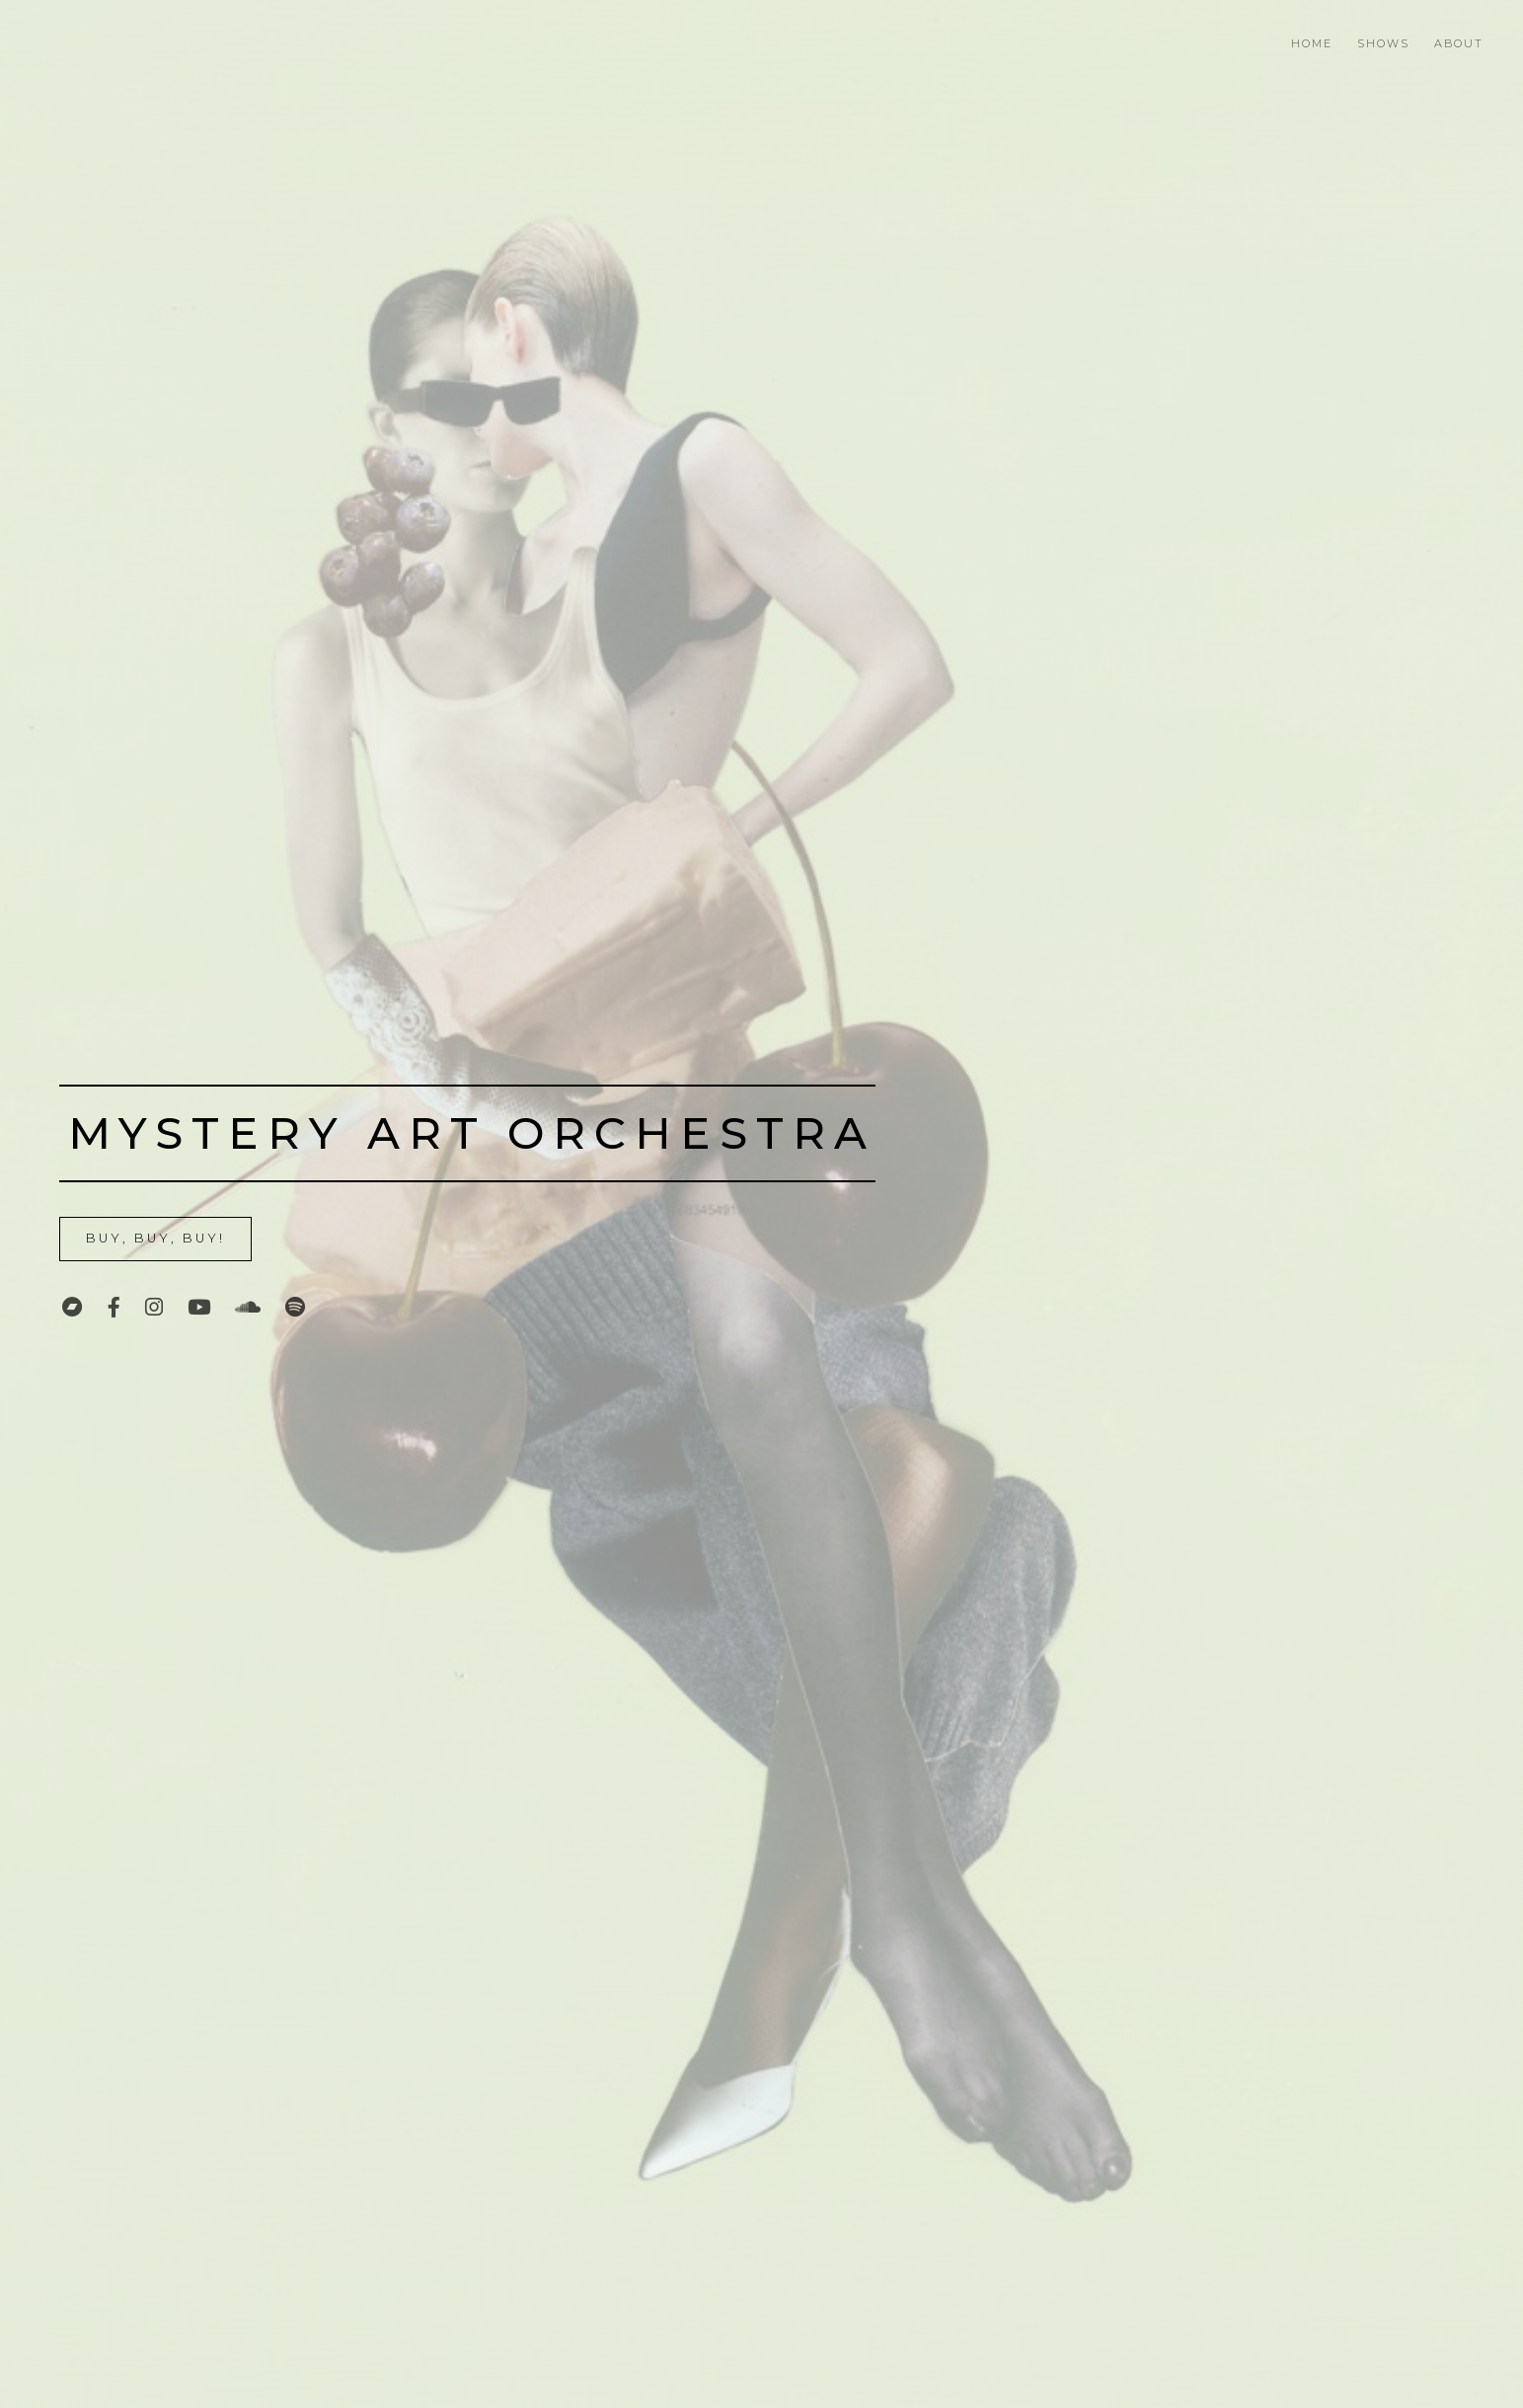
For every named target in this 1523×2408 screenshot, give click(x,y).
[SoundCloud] (248, 1307)
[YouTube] (199, 1307)
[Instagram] (154, 1307)
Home (1312, 43)
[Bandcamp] (72, 1307)
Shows (1383, 43)
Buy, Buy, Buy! (155, 1238)
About (1459, 43)
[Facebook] (114, 1307)
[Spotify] (295, 1307)
